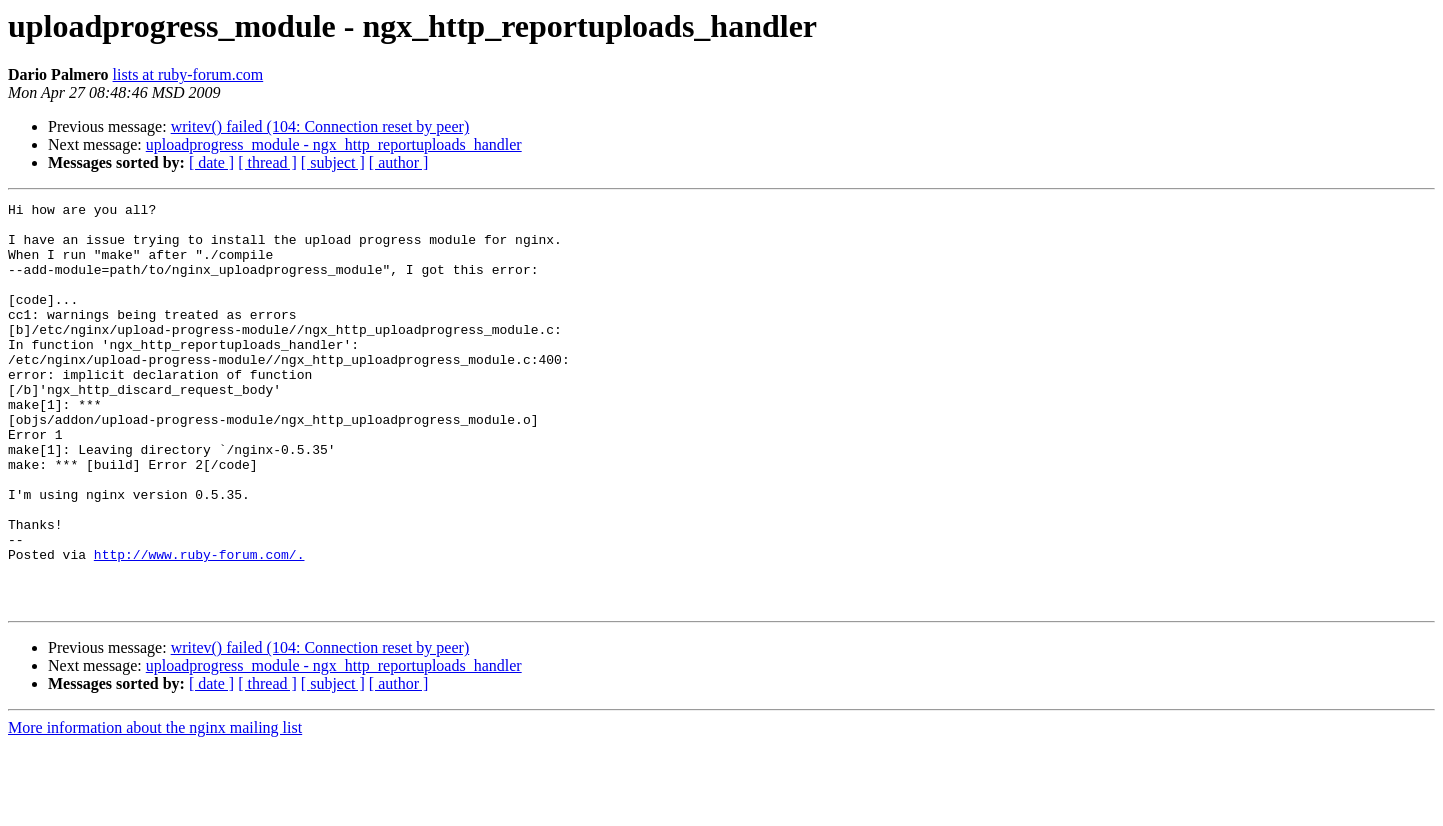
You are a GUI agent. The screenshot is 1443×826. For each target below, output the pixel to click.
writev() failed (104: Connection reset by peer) (320, 126)
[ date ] (211, 162)
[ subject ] (333, 162)
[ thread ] (267, 162)
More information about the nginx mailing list (155, 808)
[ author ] (399, 162)
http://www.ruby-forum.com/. (199, 626)
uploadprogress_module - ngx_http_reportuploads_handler (334, 144)
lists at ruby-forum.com (188, 74)
